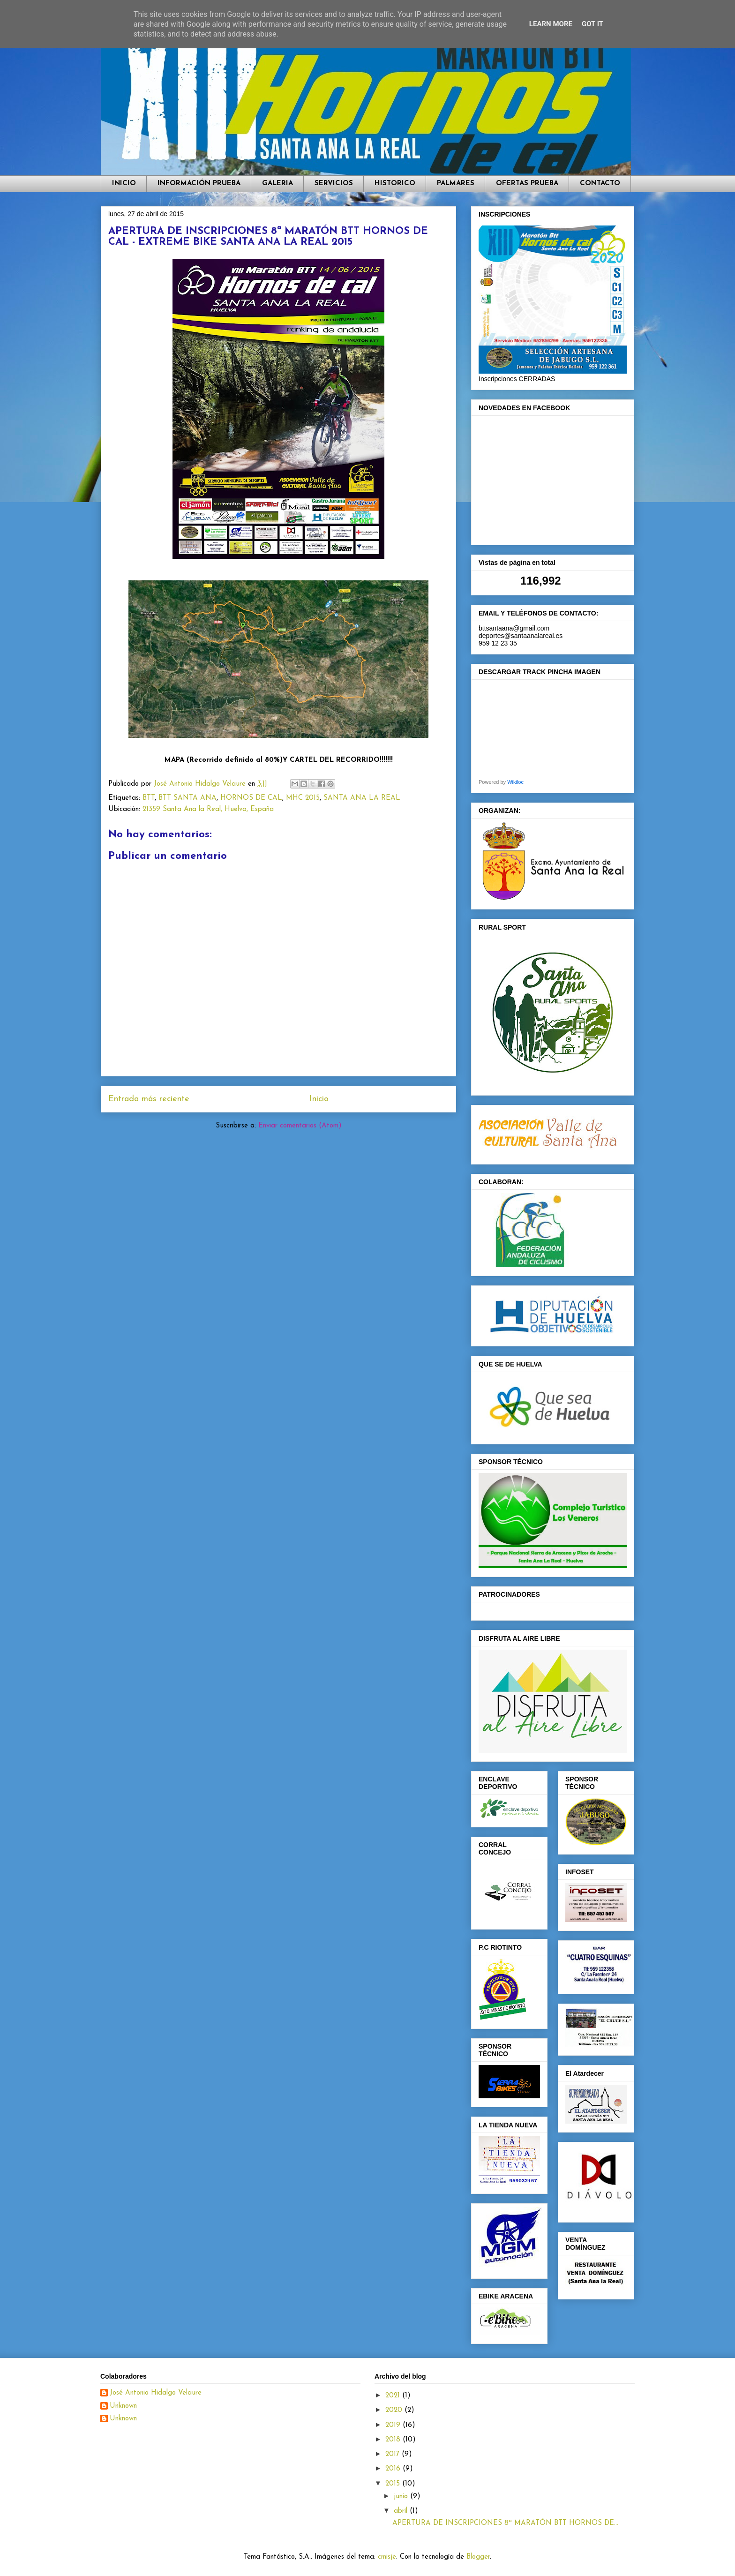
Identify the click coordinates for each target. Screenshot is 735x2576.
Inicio (319, 1099)
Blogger (478, 2557)
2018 (394, 2439)
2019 (394, 2425)
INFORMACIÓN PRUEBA (199, 183)
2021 (393, 2395)
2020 (395, 2410)
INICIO (124, 183)
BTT (148, 798)
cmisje (387, 2557)
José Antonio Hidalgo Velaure (156, 2392)
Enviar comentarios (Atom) (300, 1125)
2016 (394, 2468)
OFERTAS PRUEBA (527, 183)
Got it (592, 24)
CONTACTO (600, 183)
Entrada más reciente (148, 1099)
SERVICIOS (334, 183)
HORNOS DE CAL (251, 798)
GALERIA (277, 183)
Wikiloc (515, 782)
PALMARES (455, 183)
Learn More (550, 24)
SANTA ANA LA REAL (361, 798)
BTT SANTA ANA (187, 798)
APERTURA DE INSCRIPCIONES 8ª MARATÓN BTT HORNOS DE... (505, 2523)
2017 (393, 2454)
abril (402, 2511)
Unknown (123, 2406)
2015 (393, 2483)
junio (402, 2496)
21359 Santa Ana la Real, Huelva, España (208, 809)
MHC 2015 (303, 798)
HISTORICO (395, 183)
